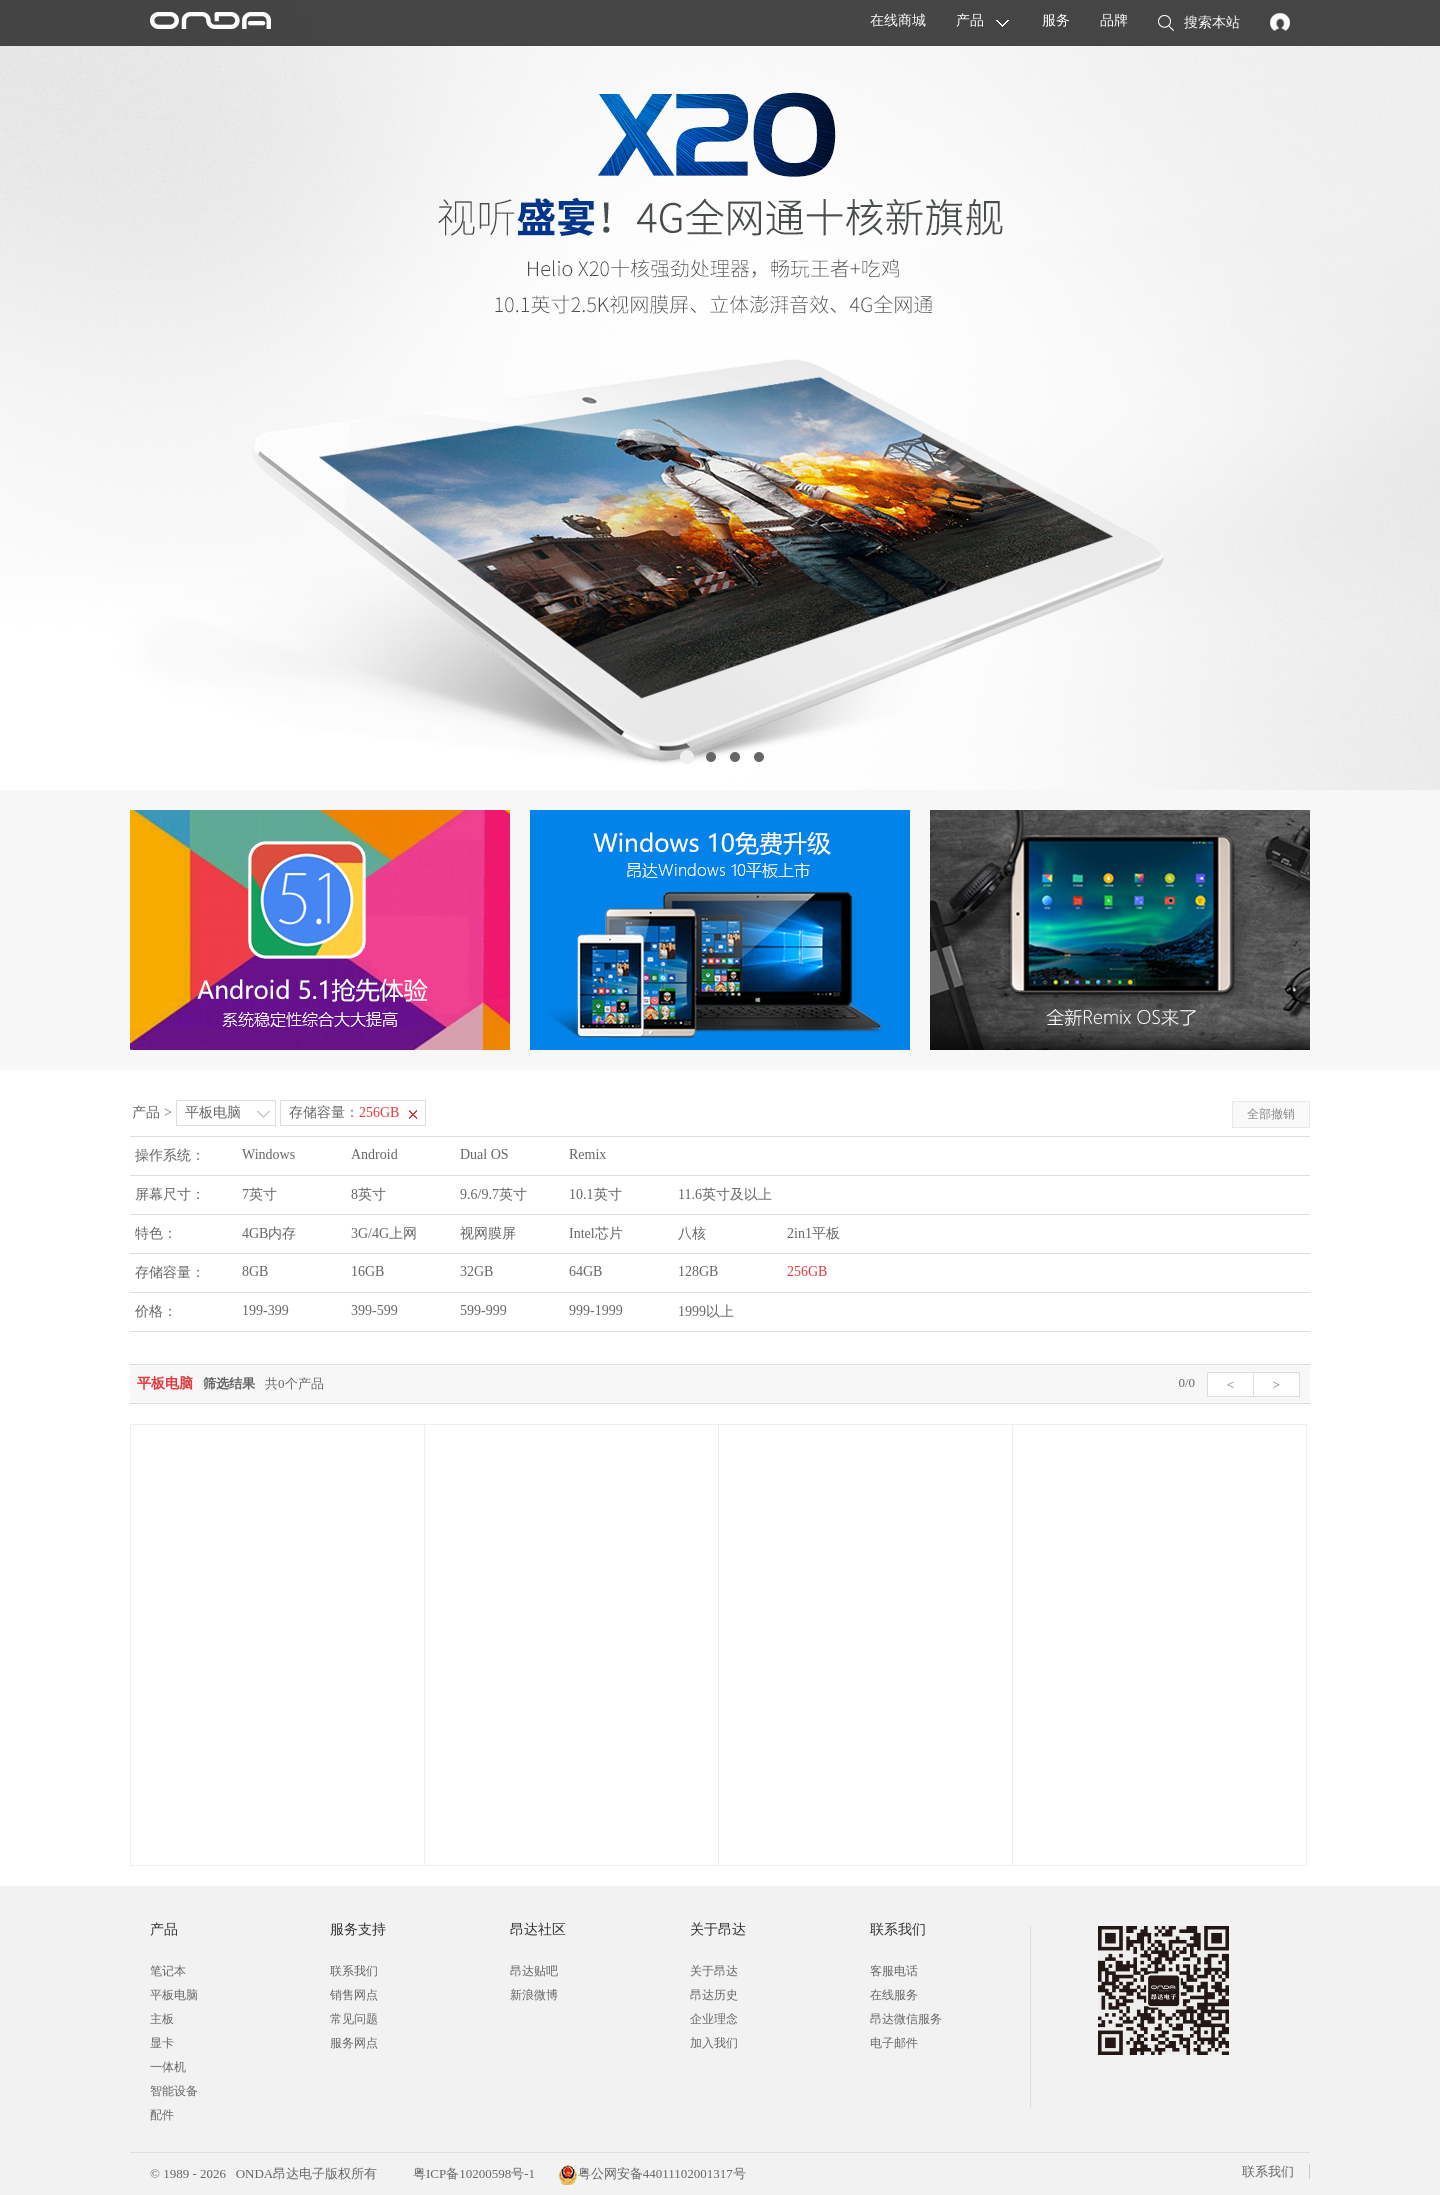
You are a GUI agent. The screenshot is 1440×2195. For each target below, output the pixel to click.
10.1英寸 (595, 1194)
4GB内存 (269, 1233)
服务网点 (354, 2043)
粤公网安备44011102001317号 (652, 2173)
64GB (585, 1271)
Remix (587, 1154)
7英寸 (259, 1194)
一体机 (168, 2067)
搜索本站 (1199, 24)
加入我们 (714, 2043)
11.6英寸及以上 (725, 1194)
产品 (970, 20)
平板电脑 (213, 1112)
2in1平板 (813, 1233)
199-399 (265, 1310)
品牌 (1114, 20)
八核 (692, 1233)
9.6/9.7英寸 (493, 1194)
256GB (807, 1271)
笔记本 (168, 1971)
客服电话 (894, 1971)
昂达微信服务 (906, 2019)
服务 (1056, 20)
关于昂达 (714, 1971)
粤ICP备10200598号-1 (472, 2173)
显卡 (162, 2043)
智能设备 (174, 2091)
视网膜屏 (488, 1233)
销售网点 (354, 1995)
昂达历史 (714, 1995)
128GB (698, 1271)
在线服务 (894, 1995)
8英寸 (368, 1194)
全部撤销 (1271, 1114)
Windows (268, 1154)
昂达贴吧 (534, 1971)
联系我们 (354, 1971)
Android (374, 1154)
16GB (367, 1271)
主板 (162, 2019)
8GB (255, 1271)
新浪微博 (534, 1995)
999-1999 (596, 1310)
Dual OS (484, 1154)
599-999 (483, 1310)
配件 (162, 2115)
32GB (476, 1271)
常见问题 (354, 2019)
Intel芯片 (596, 1233)
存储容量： (344, 1112)
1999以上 (706, 1311)
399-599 (374, 1310)
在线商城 (898, 20)
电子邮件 (894, 2043)
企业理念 (714, 2019)
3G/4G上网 (384, 1233)
